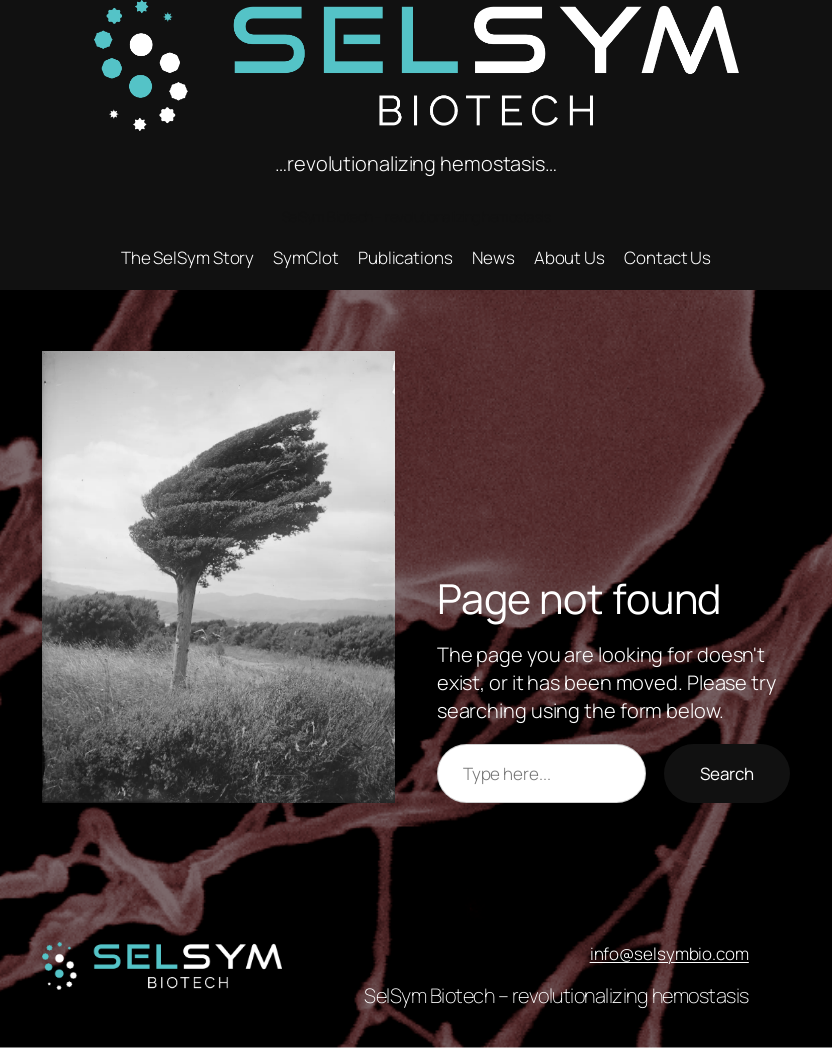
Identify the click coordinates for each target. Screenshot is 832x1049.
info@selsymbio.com (669, 953)
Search (727, 773)
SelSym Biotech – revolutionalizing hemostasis (556, 995)
